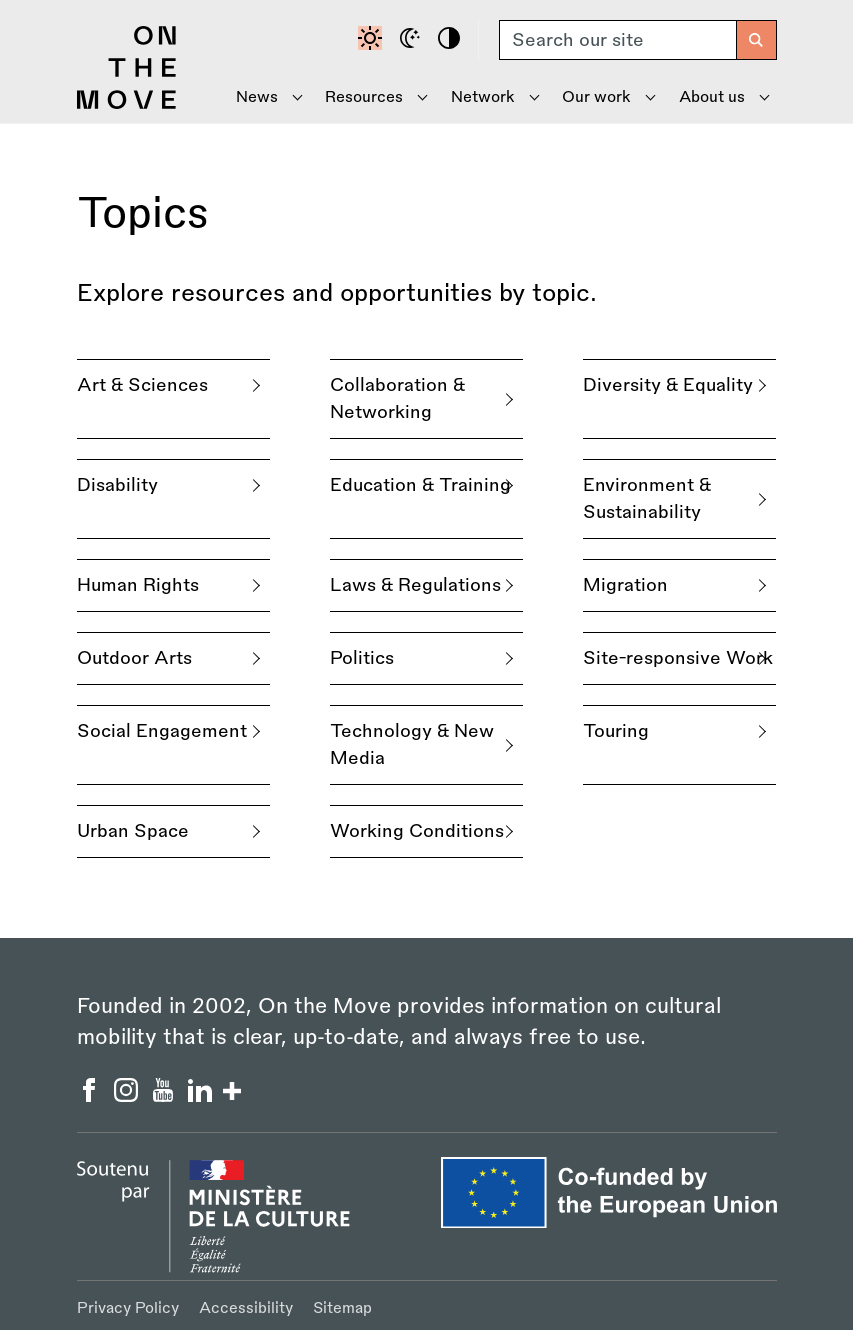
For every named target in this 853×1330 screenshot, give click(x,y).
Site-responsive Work (678, 658)
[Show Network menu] (488, 97)
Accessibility (246, 1308)
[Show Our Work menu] (601, 97)
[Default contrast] (373, 40)
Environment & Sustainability (647, 498)
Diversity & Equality (668, 385)
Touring (616, 731)
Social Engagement (162, 731)
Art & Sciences (142, 385)
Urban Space (133, 831)
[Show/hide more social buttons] (232, 1093)
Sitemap (342, 1308)
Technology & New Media (412, 744)
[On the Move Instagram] (128, 1096)
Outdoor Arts (134, 658)
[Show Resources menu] (369, 97)
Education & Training (420, 485)
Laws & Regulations (415, 585)
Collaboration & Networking (397, 398)
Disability (117, 485)
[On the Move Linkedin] (202, 1096)
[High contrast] (452, 40)
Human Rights (138, 585)
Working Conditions (417, 831)
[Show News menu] (261, 97)
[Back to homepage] (127, 104)
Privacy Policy (128, 1308)
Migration (625, 585)
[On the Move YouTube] (165, 1096)
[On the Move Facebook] (91, 1096)
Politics (362, 658)
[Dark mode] (413, 40)
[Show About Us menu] (717, 97)
